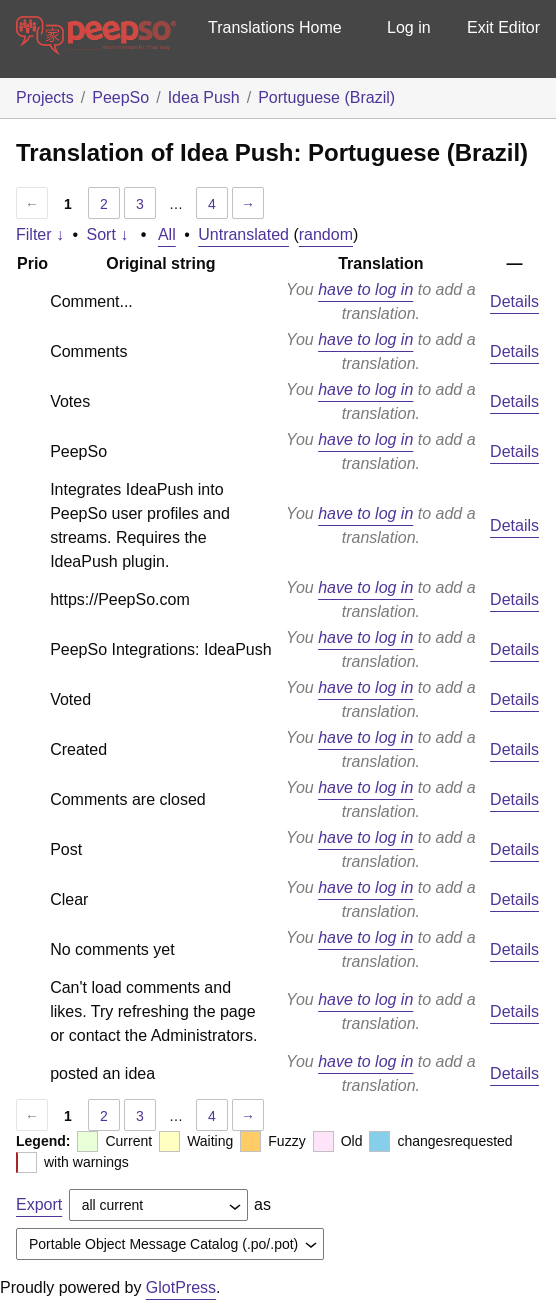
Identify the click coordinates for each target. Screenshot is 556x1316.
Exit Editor (503, 27)
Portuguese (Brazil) (326, 97)
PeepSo (120, 97)
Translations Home (275, 27)
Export (39, 1204)
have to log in (365, 289)
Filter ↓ (40, 234)
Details (514, 301)
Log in (409, 27)
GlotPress (181, 1287)
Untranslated (243, 234)
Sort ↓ (108, 234)
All (167, 234)
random (326, 234)
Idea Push (204, 97)
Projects (45, 97)
